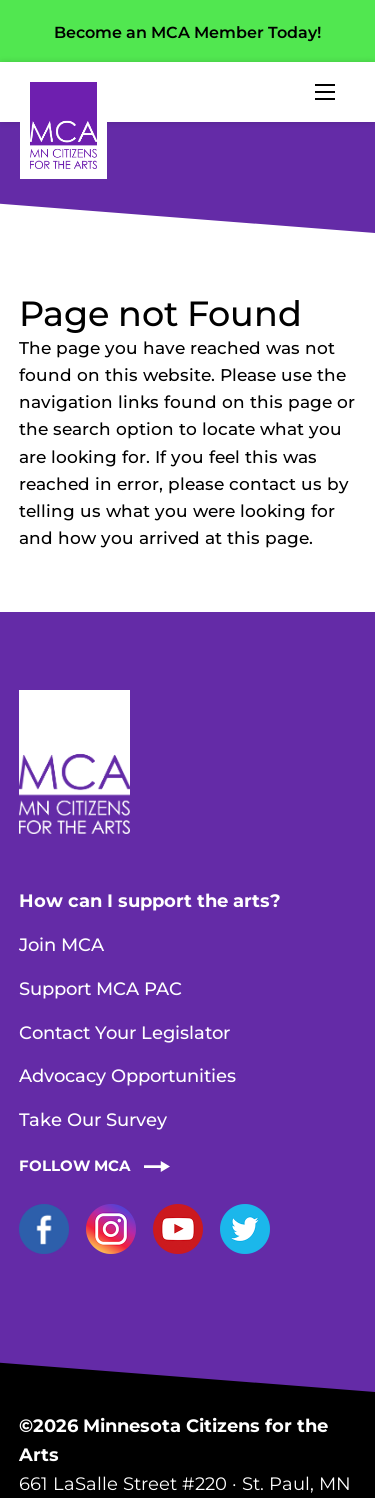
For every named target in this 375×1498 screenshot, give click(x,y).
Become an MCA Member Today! (187, 32)
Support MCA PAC (100, 989)
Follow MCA (74, 1165)
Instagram (111, 1229)
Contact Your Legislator (124, 1033)
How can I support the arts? (150, 901)
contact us (275, 484)
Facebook (44, 1229)
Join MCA (61, 945)
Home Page (63, 125)
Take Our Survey (93, 1120)
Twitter (245, 1229)
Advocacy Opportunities (127, 1076)
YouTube (178, 1229)
